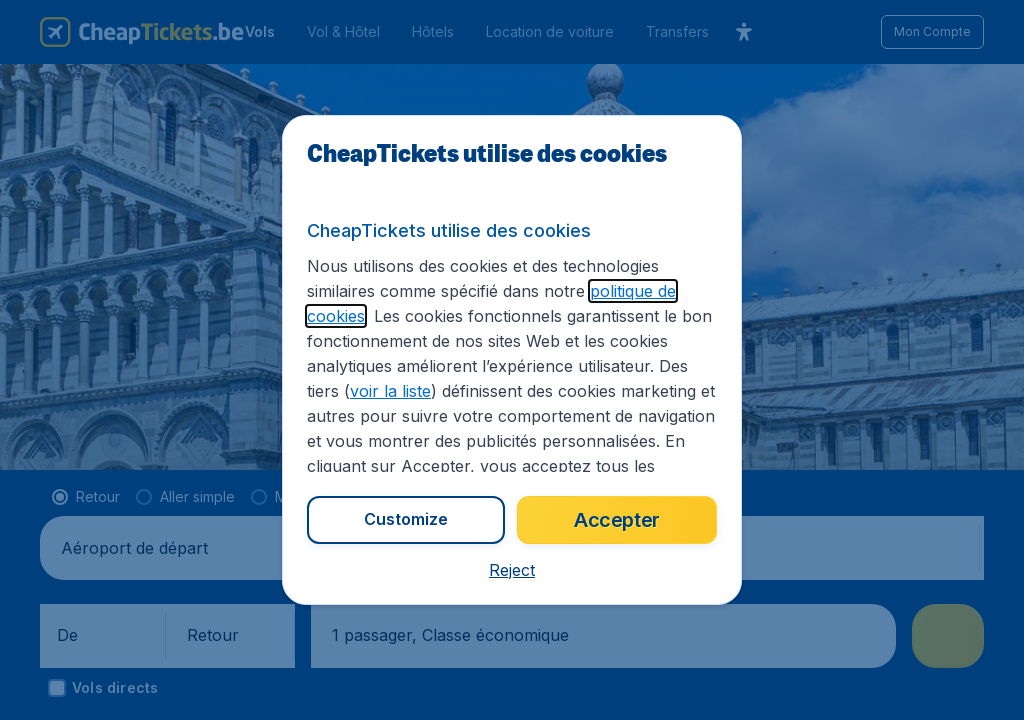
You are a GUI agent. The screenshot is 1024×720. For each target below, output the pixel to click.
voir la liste (390, 391)
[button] (512, 570)
